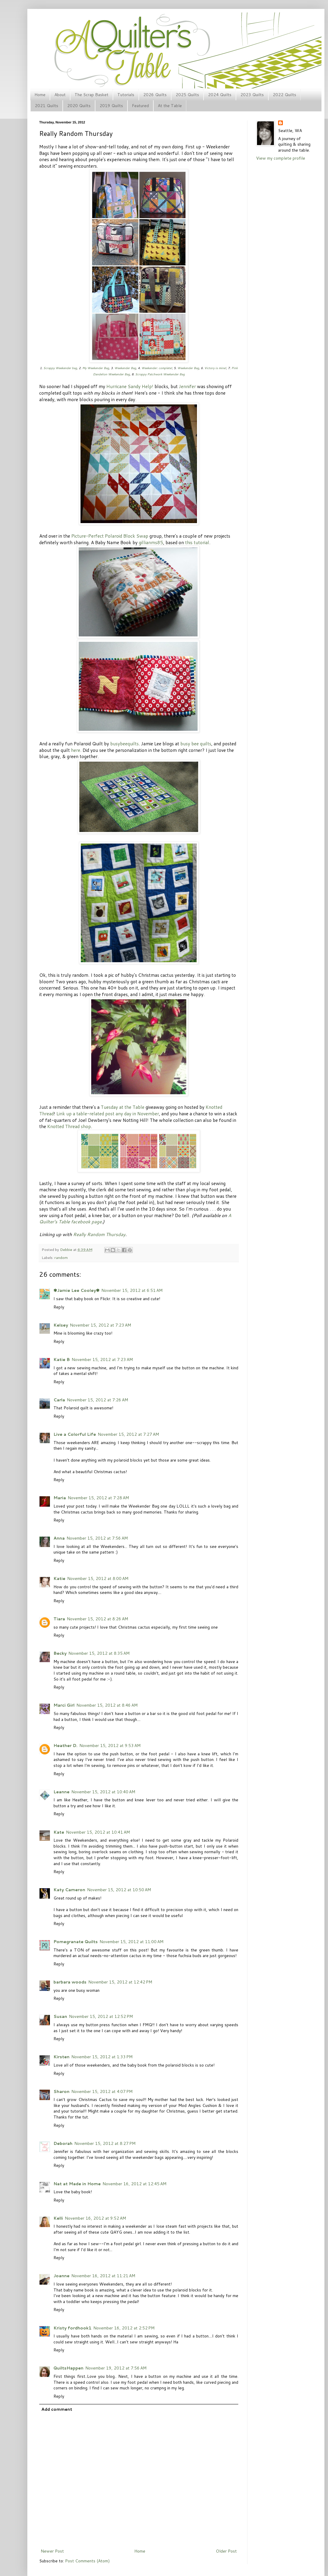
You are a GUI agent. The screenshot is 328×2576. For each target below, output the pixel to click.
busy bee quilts (195, 743)
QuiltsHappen (68, 2368)
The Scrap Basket (91, 95)
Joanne (61, 2276)
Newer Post (52, 2551)
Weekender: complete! (156, 368)
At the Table (170, 106)
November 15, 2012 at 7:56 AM (97, 1538)
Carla (59, 1400)
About (60, 95)
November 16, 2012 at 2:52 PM (123, 2328)
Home (39, 95)
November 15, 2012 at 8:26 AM (97, 1619)
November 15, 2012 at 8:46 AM (107, 1705)
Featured (140, 106)
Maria (59, 1498)
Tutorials (125, 95)
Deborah (62, 2143)
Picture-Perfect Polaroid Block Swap (109, 536)
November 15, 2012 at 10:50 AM (119, 1890)
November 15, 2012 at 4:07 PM (102, 2091)
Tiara (59, 1619)
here (75, 750)
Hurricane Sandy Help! (129, 386)
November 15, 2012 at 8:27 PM (104, 2143)
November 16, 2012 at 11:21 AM (103, 2276)
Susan (60, 2016)
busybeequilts (124, 743)
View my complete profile (280, 158)
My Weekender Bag (95, 368)
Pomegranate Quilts (75, 1942)
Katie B (61, 1359)
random (61, 1257)
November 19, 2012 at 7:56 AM (115, 2368)
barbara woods (69, 1982)
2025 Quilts (187, 95)
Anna (59, 1538)
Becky (60, 1653)
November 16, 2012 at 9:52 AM (95, 2218)
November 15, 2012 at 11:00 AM (131, 1942)
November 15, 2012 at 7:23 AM (100, 1325)
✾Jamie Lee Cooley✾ (76, 1290)
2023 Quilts (252, 95)
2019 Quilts (111, 106)
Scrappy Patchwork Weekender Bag (160, 374)
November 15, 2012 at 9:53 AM (110, 1745)
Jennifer (187, 386)
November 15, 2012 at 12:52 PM (101, 2016)
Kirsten (61, 2057)
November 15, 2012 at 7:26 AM (97, 1400)
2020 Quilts (79, 106)
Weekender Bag (125, 368)
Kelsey (60, 1325)
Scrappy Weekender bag (60, 368)
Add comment (56, 2409)
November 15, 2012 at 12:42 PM (120, 1982)
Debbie (66, 1249)
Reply (58, 1307)
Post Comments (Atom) (87, 2561)
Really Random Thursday (99, 1234)
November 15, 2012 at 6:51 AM (132, 1290)
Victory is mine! (215, 368)
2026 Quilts (155, 95)
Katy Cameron (69, 1890)
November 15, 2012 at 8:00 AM (97, 1578)
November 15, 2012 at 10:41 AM (98, 1832)
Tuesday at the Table (122, 1107)
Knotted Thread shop (69, 1126)
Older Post (226, 2551)
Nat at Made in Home (77, 2184)
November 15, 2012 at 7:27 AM (128, 1434)
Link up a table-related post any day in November (107, 1113)
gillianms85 (151, 542)
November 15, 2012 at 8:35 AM (99, 1653)
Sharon (61, 2091)
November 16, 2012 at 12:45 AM (134, 2184)
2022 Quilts (284, 95)
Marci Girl (64, 1705)
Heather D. (65, 1745)
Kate (58, 1832)
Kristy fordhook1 (72, 2328)
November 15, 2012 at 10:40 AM (103, 1792)
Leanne (61, 1792)
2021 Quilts (46, 106)
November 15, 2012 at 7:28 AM (98, 1498)
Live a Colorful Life (74, 1434)
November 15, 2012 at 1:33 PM (102, 2057)
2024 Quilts (219, 95)
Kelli (58, 2218)
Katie (59, 1578)
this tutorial (197, 542)
